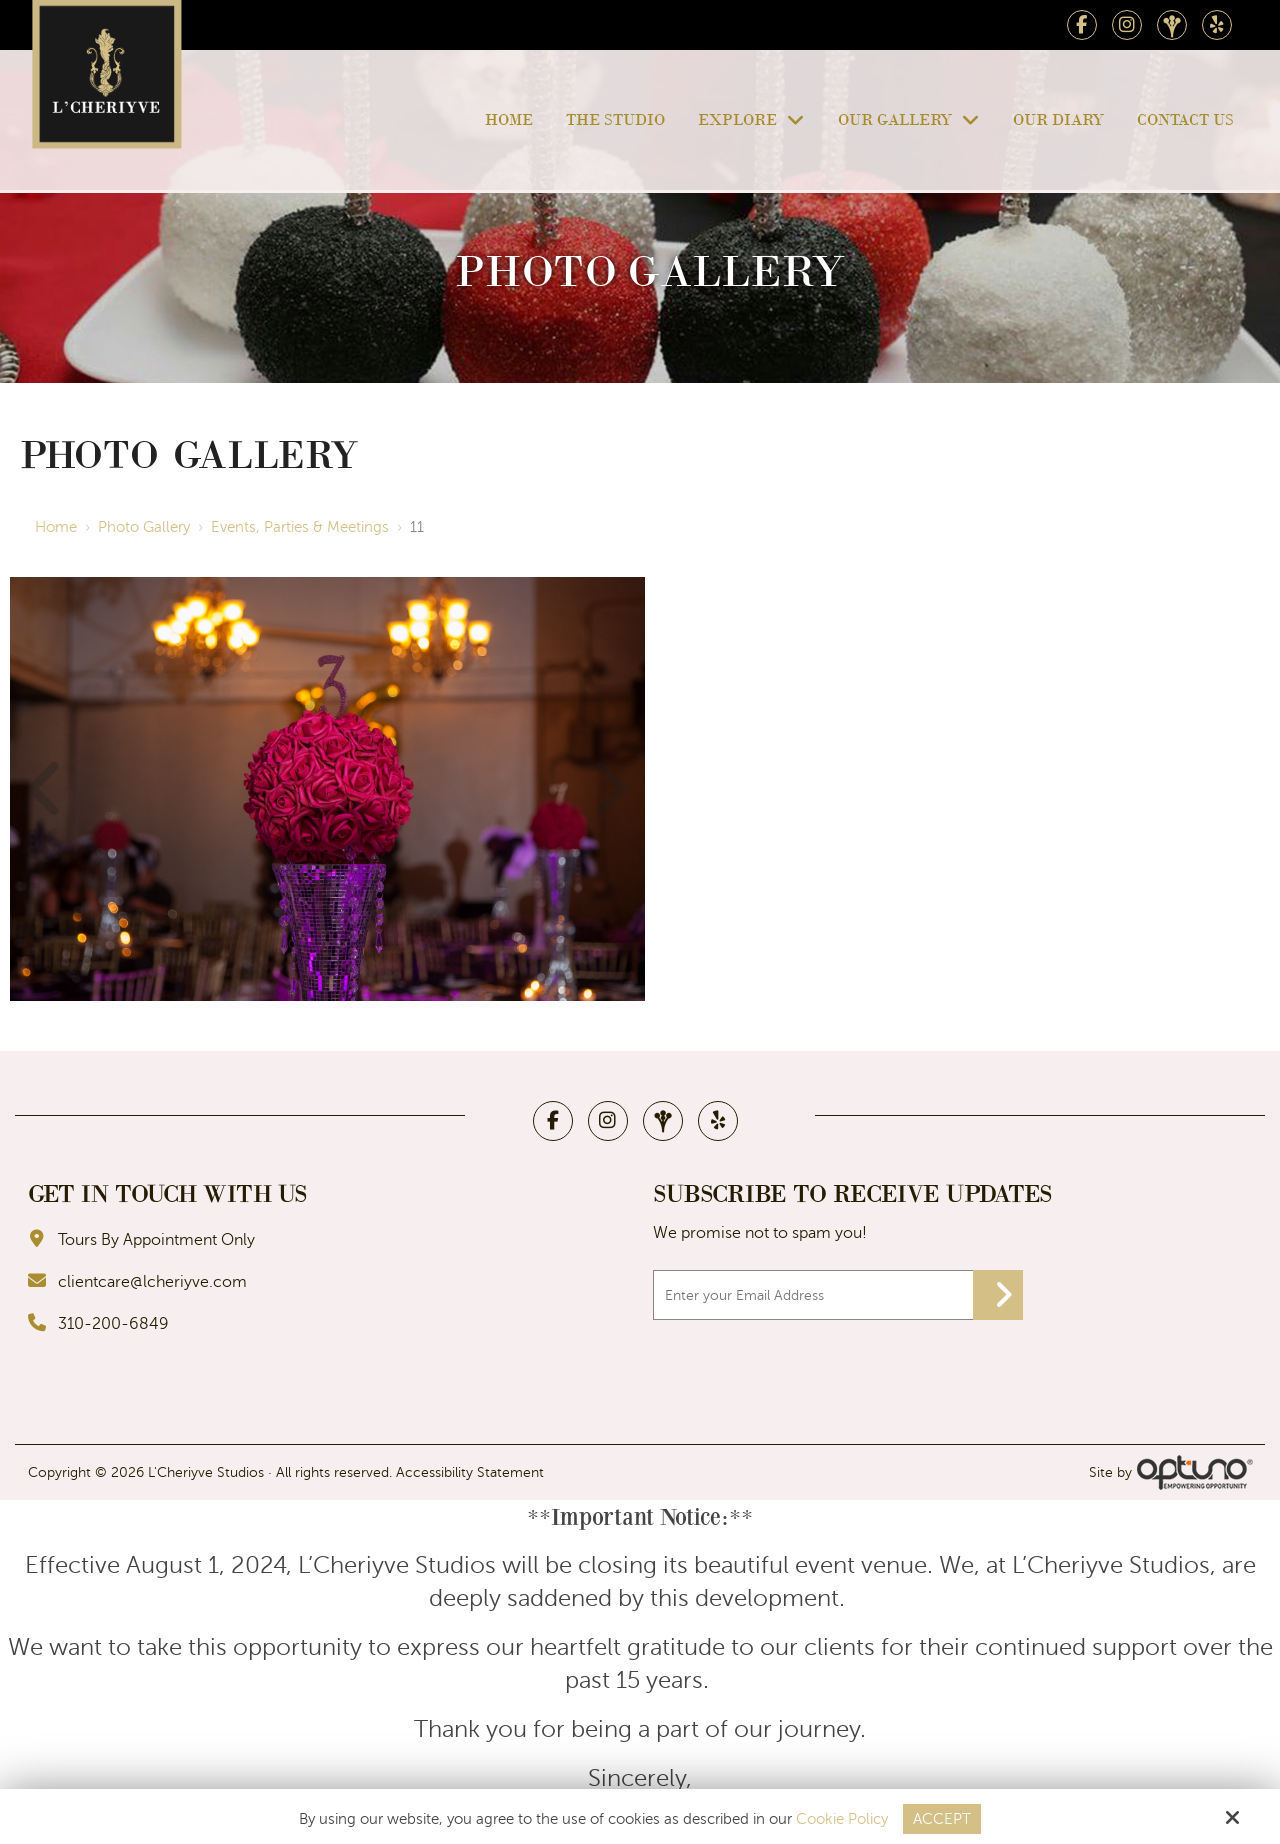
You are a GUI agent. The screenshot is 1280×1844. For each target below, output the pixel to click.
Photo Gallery (144, 527)
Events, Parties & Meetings (300, 527)
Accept (942, 1819)
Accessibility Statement (470, 1472)
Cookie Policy (842, 1819)
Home (56, 527)
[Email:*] (838, 1295)
